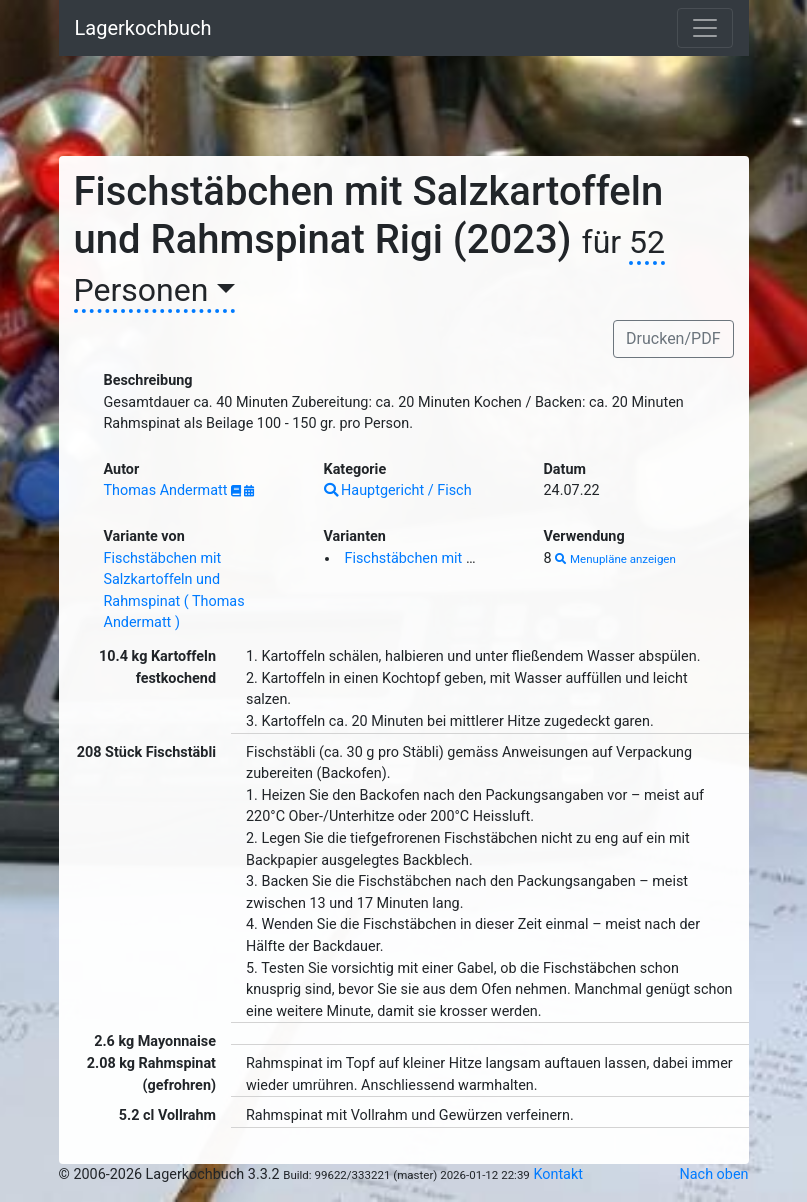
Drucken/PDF (673, 338)
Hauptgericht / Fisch (398, 490)
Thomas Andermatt (168, 490)
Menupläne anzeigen (615, 559)
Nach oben (714, 1174)
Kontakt (558, 1174)
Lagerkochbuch (143, 28)
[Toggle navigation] (705, 28)
